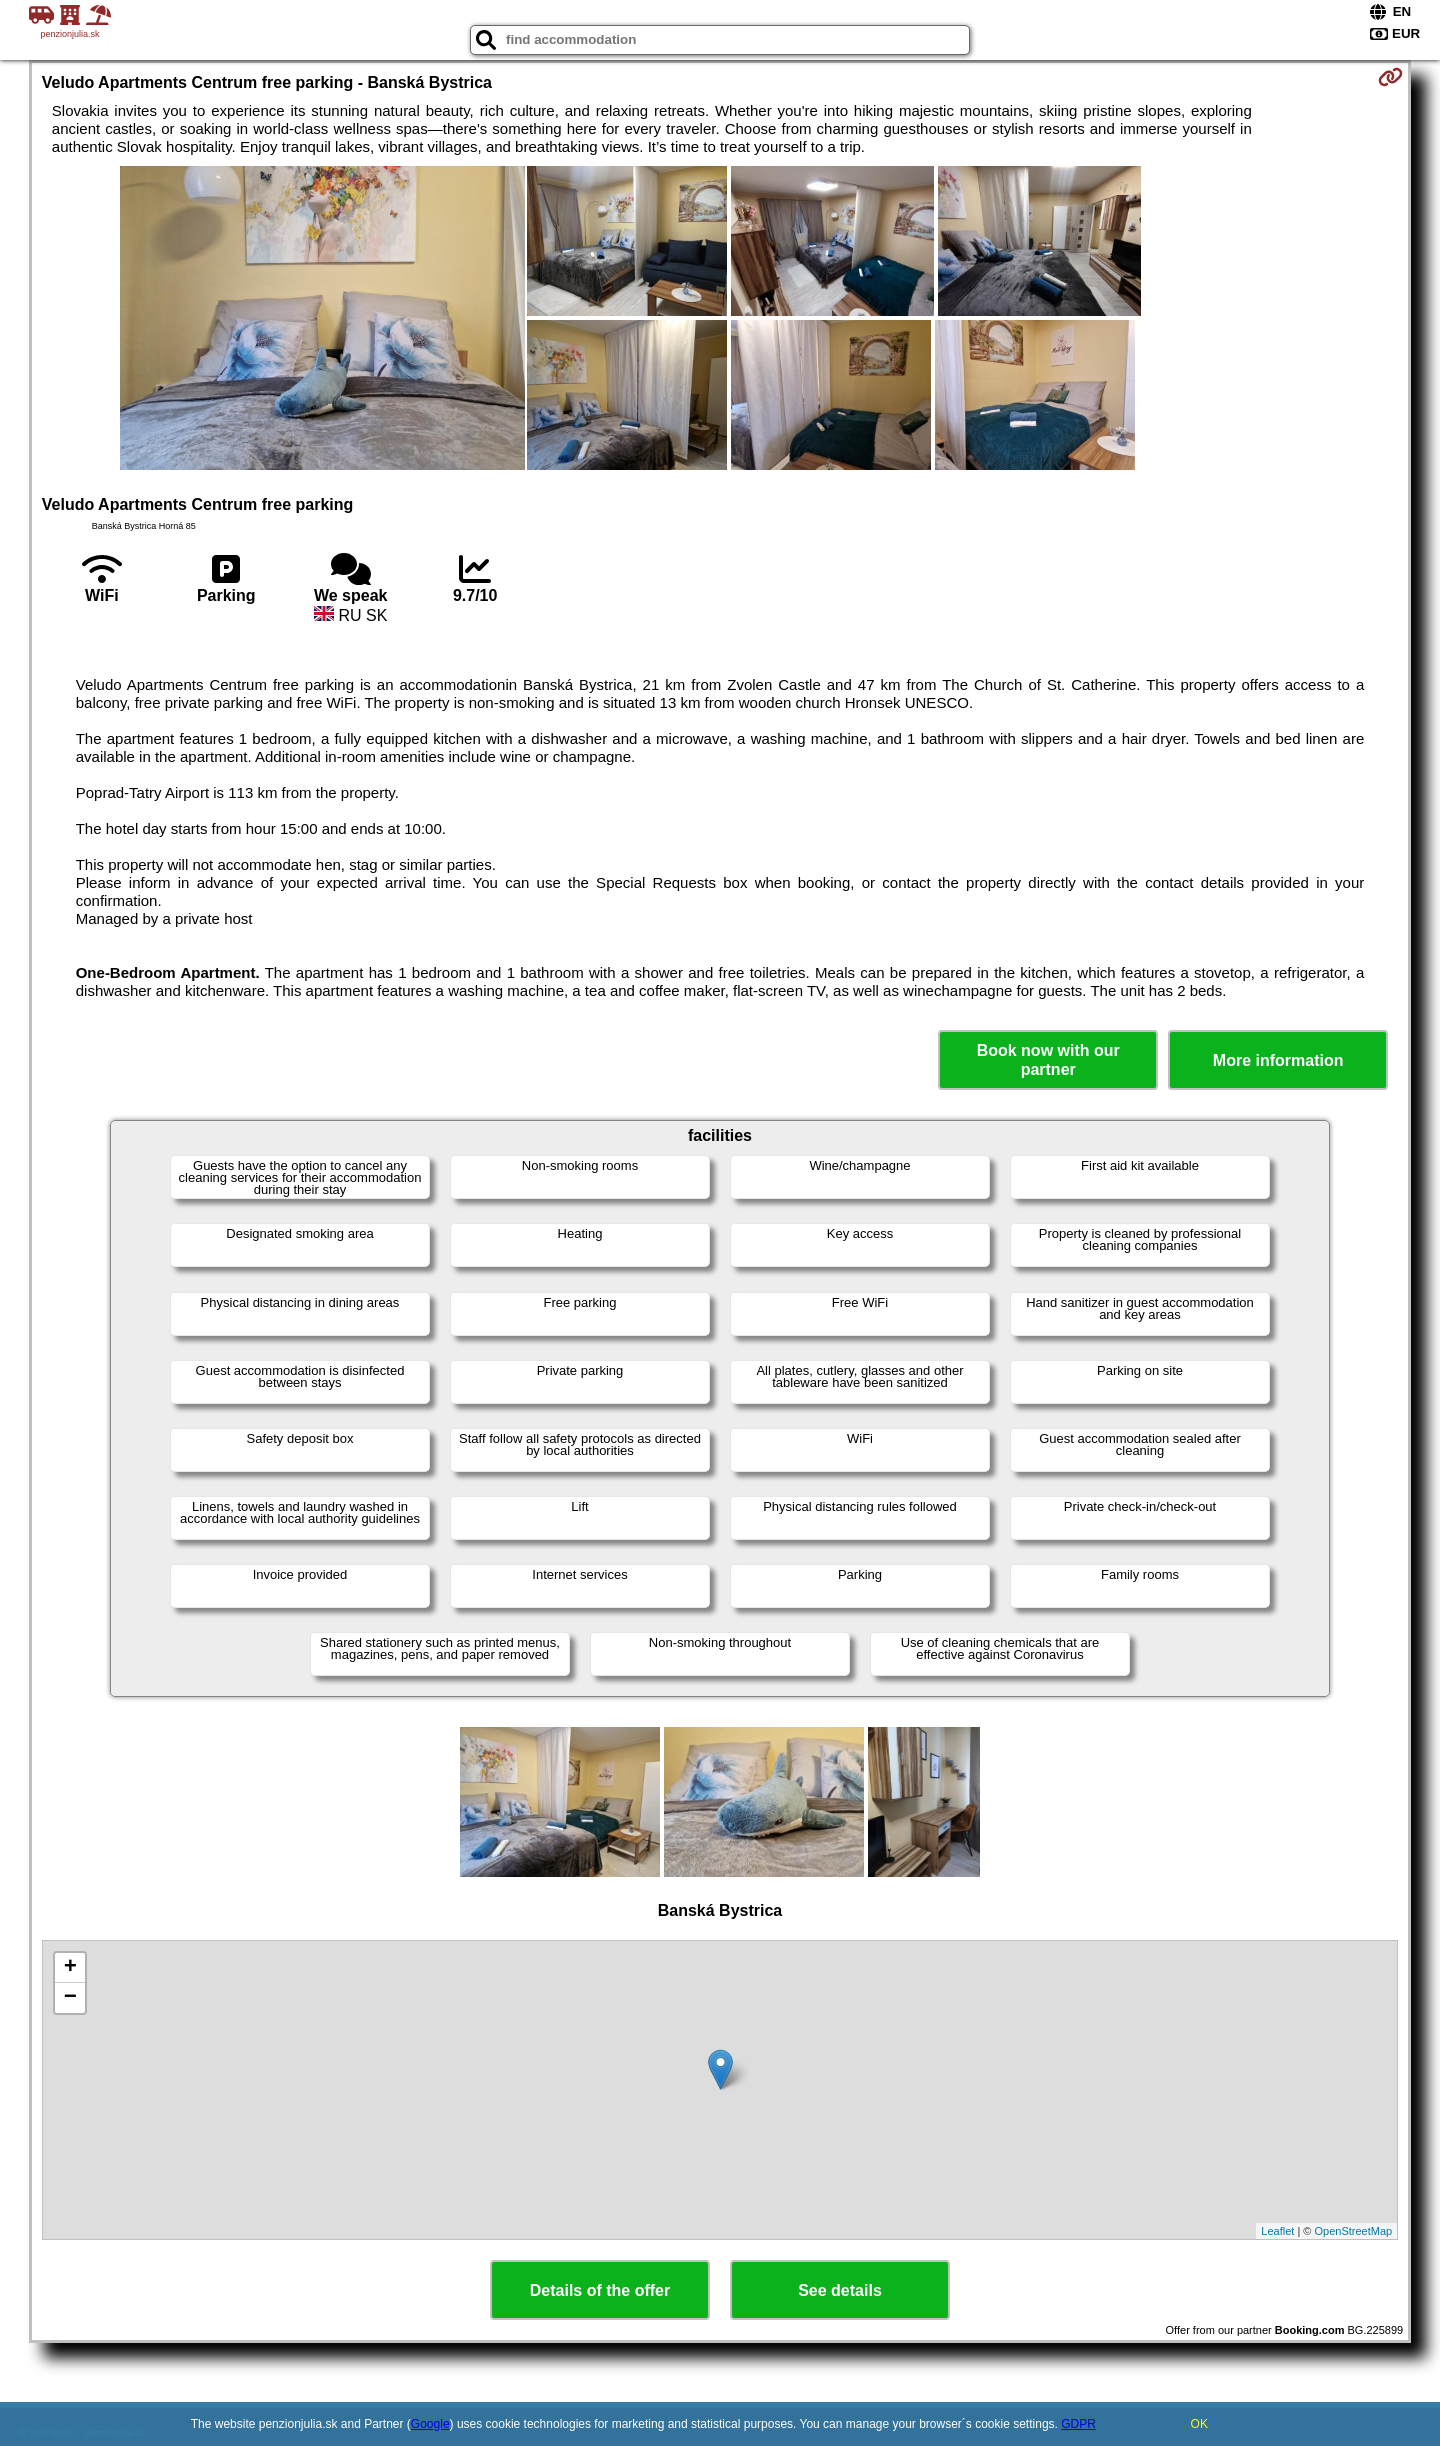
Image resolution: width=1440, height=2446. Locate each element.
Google (430, 2424)
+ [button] (70, 1968)
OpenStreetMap (1354, 2231)
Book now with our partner (1048, 1060)
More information (1278, 1060)
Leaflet (1277, 2231)
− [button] (70, 1998)
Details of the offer (600, 2290)
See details (840, 2290)
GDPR (1078, 2424)
